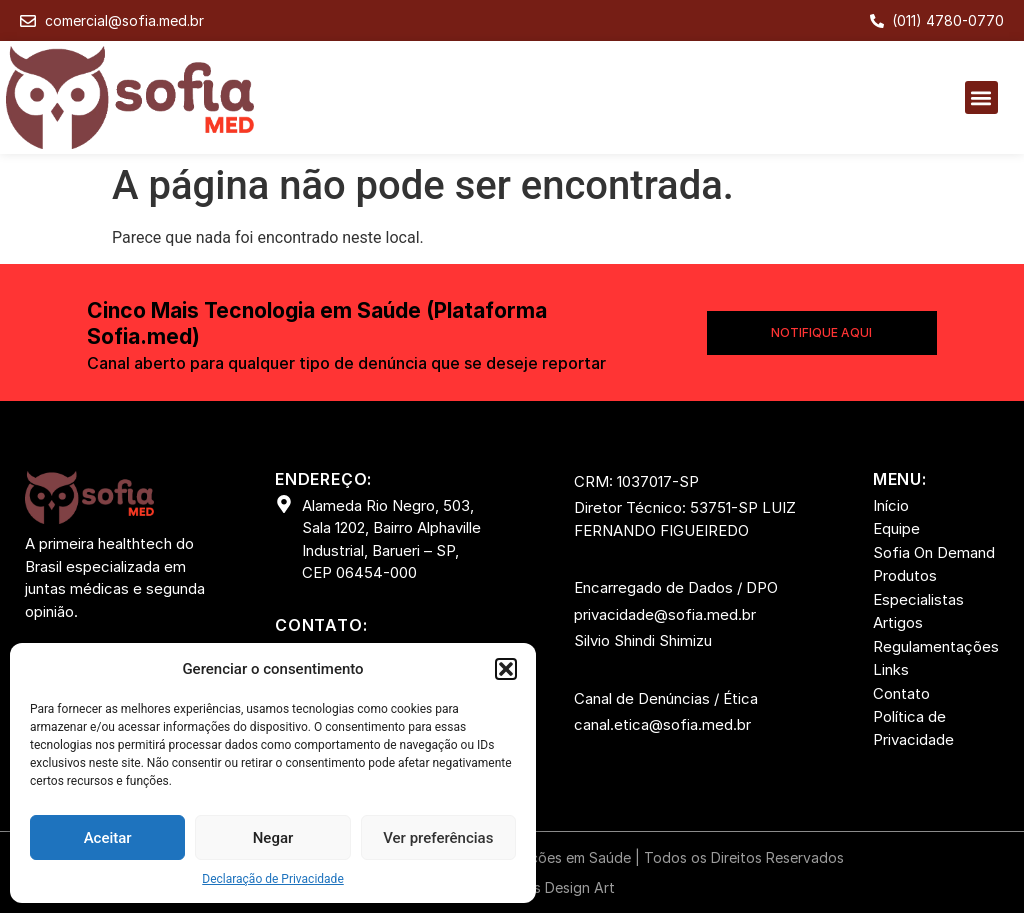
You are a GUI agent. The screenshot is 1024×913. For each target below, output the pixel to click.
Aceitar (108, 838)
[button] (506, 669)
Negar (273, 838)
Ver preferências (438, 838)
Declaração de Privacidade (273, 879)
